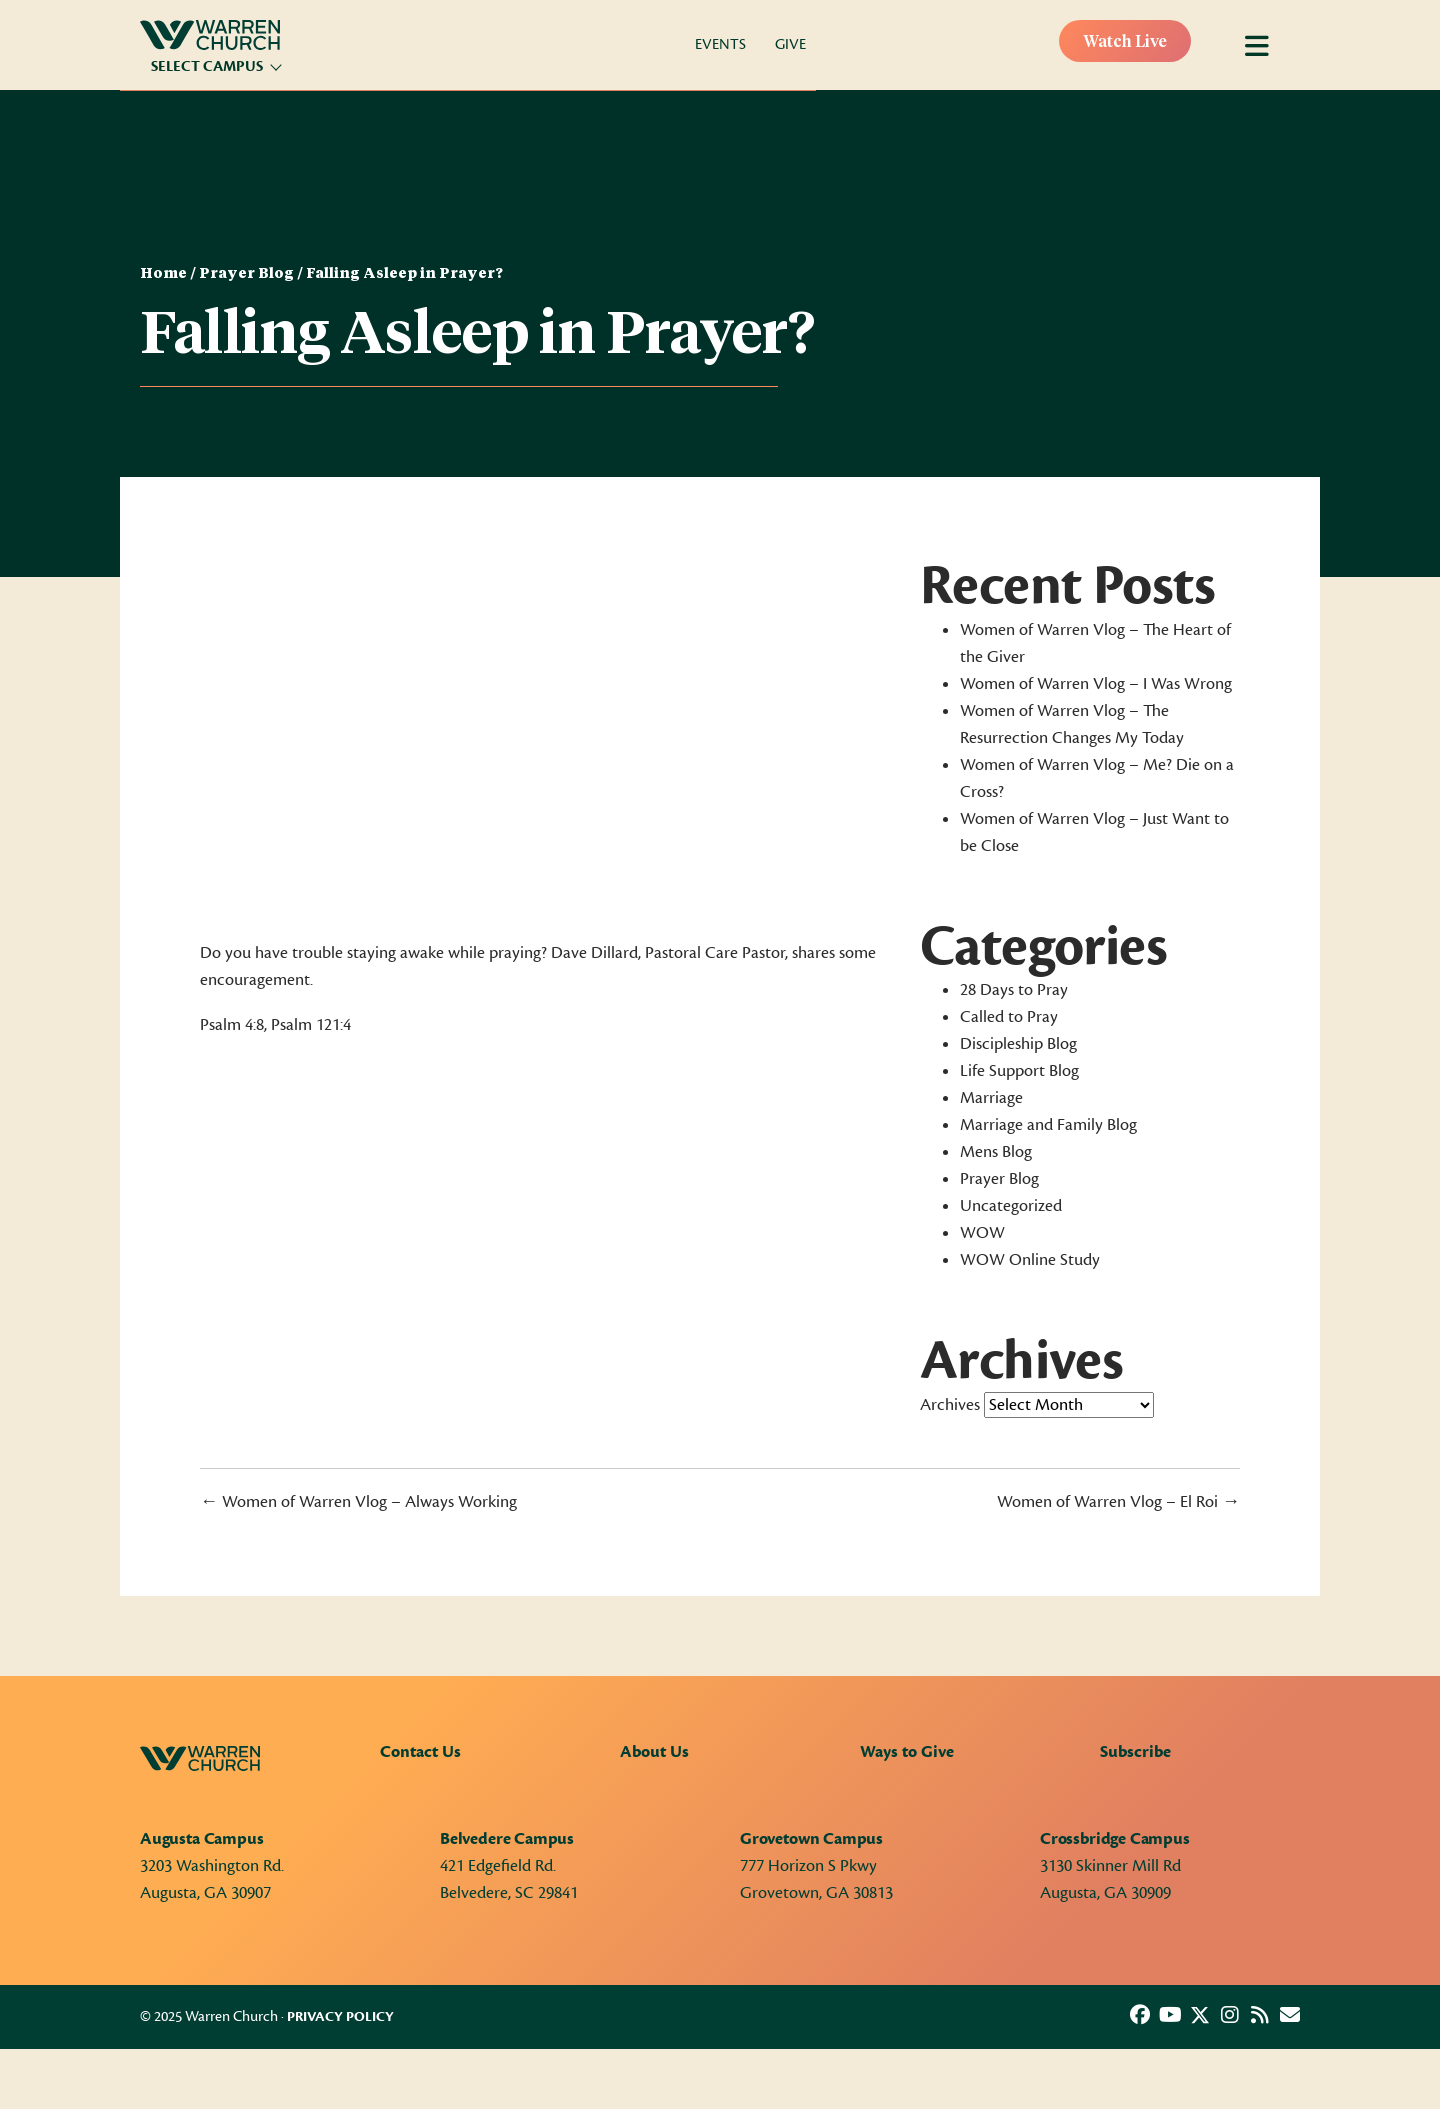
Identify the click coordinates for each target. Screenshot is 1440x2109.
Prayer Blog (246, 274)
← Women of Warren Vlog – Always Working (358, 1502)
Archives (950, 1405)
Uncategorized (1011, 1206)
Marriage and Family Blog (1048, 1125)
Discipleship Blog (1018, 1044)
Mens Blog (996, 1152)
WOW (982, 1233)
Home (163, 274)
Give (790, 44)
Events (720, 44)
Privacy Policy (340, 2017)
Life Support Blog (1019, 1071)
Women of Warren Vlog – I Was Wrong (1096, 684)
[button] (1140, 2015)
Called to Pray (1009, 1017)
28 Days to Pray (1014, 990)
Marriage (991, 1098)
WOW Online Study (1030, 1260)
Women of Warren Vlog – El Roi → (1118, 1502)
